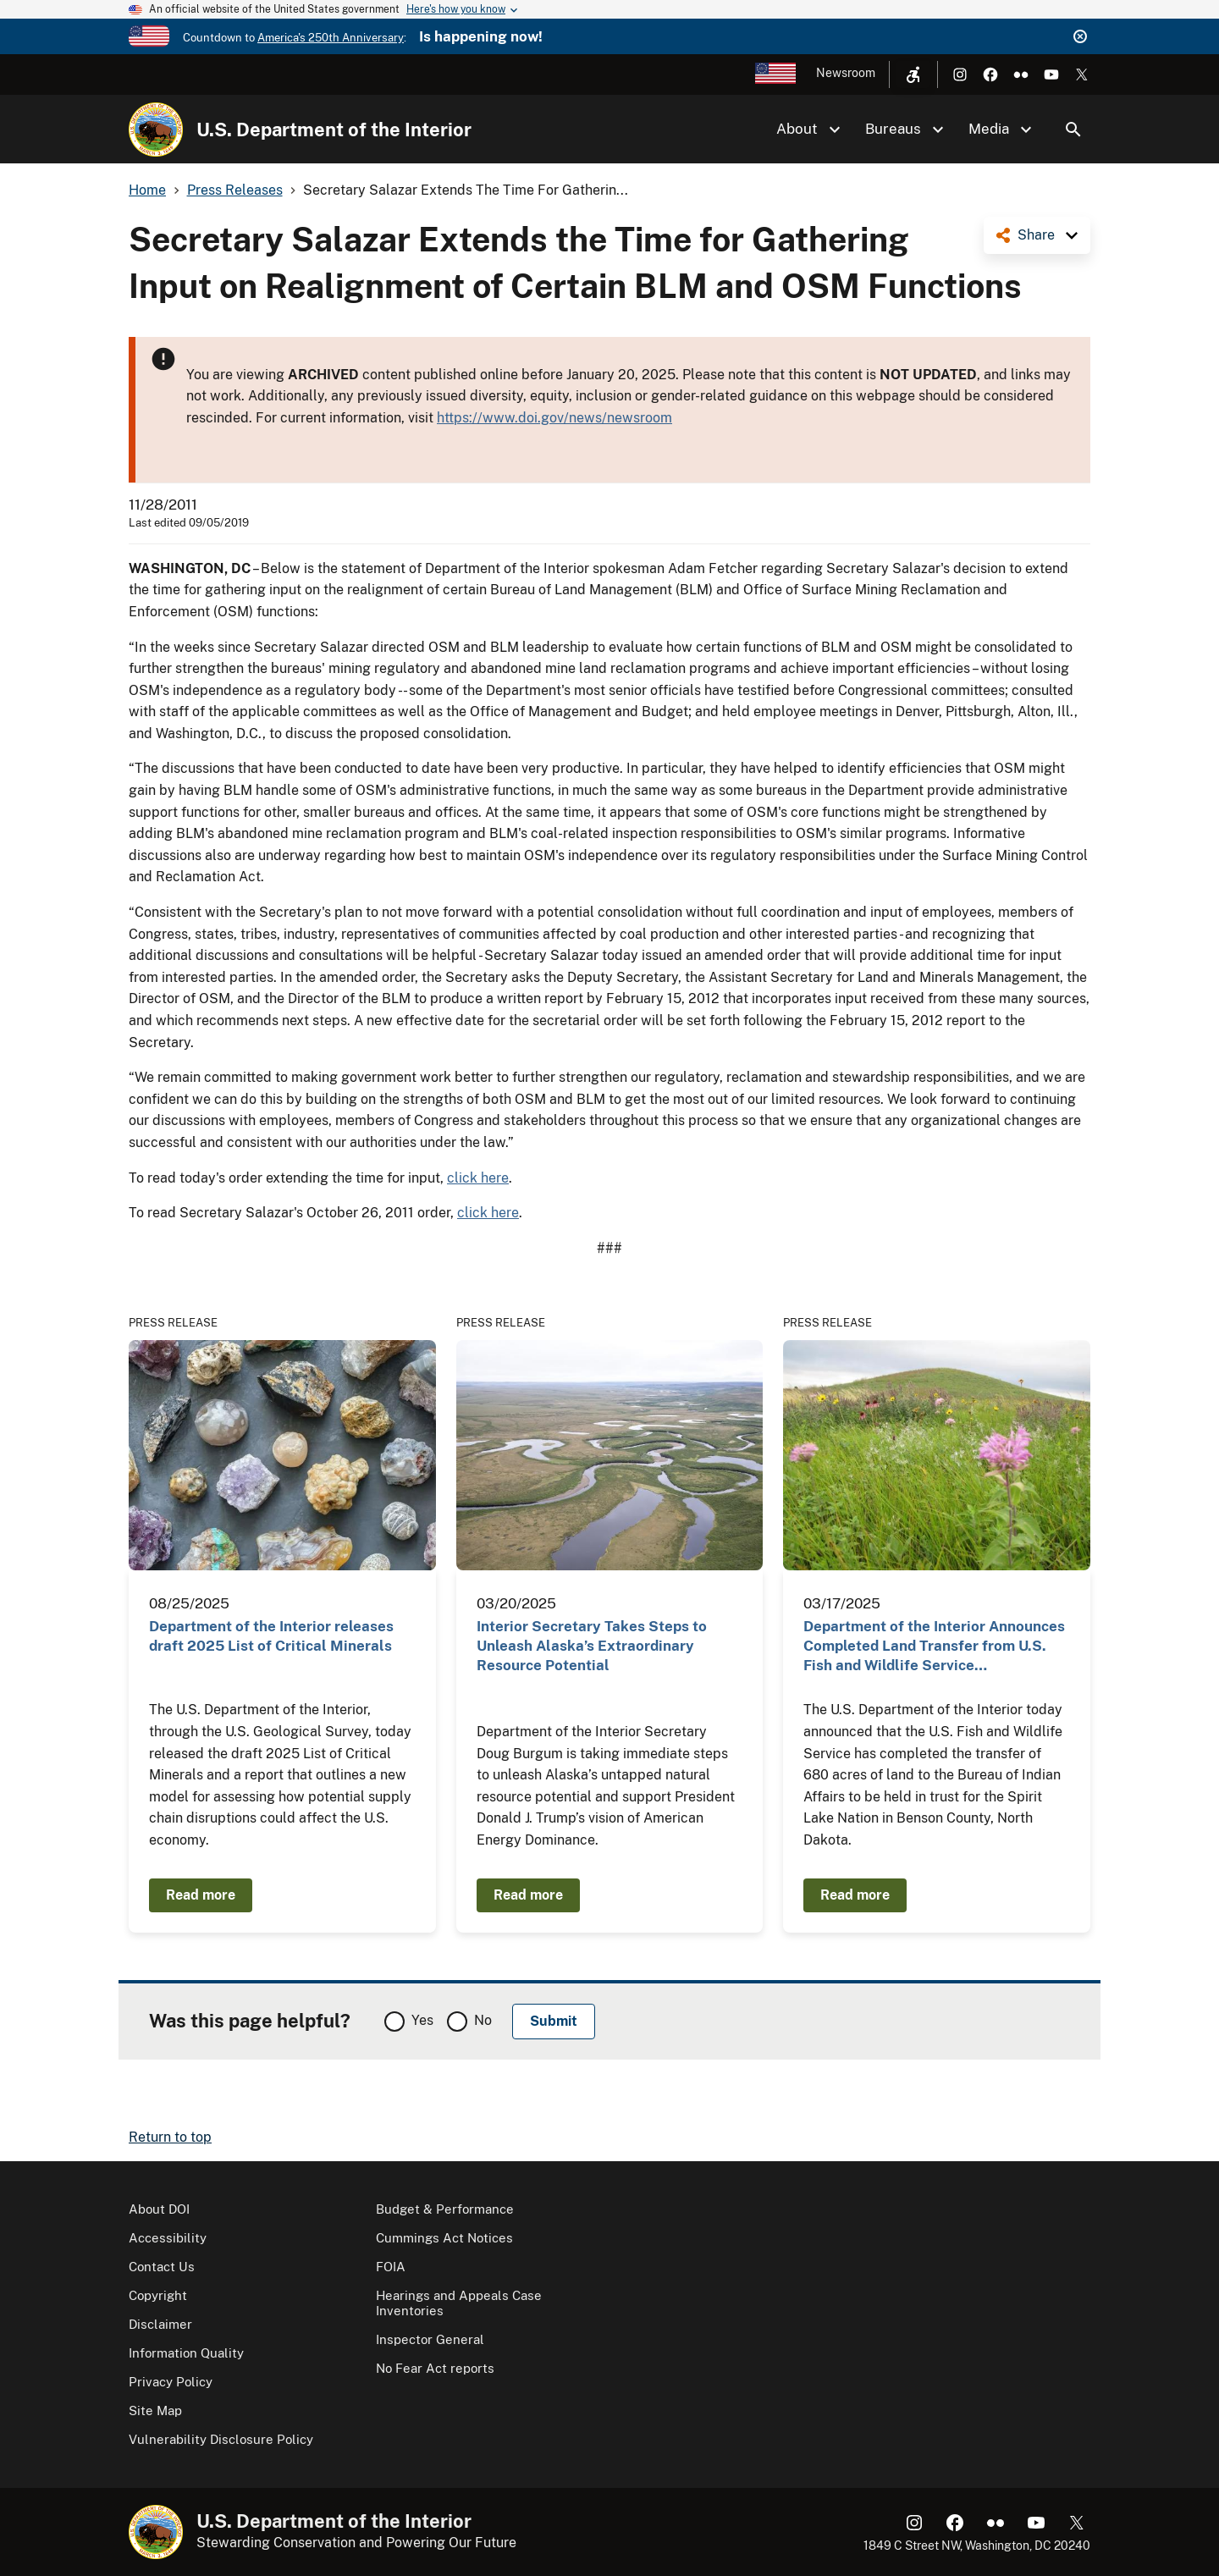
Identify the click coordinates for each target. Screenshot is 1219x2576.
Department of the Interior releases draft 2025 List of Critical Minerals (271, 1636)
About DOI (159, 2209)
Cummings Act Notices (444, 2238)
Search (1073, 129)
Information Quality (186, 2353)
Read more (200, 1895)
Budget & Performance (445, 2209)
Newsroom (845, 73)
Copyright (158, 2295)
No (483, 2020)
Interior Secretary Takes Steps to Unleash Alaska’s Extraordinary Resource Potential (592, 1646)
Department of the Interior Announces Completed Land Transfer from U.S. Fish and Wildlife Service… (934, 1646)
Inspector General (430, 2339)
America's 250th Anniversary (330, 37)
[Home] (156, 129)
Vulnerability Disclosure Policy (221, 2439)
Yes (422, 2020)
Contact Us (162, 2266)
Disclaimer (160, 2324)
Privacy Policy (170, 2382)
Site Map (155, 2410)
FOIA (390, 2266)
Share (1036, 235)
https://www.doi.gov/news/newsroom (554, 418)
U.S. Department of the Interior (334, 130)
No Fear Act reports (435, 2368)
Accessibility (168, 2238)
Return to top (170, 2137)
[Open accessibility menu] (913, 74)
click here (478, 1178)
